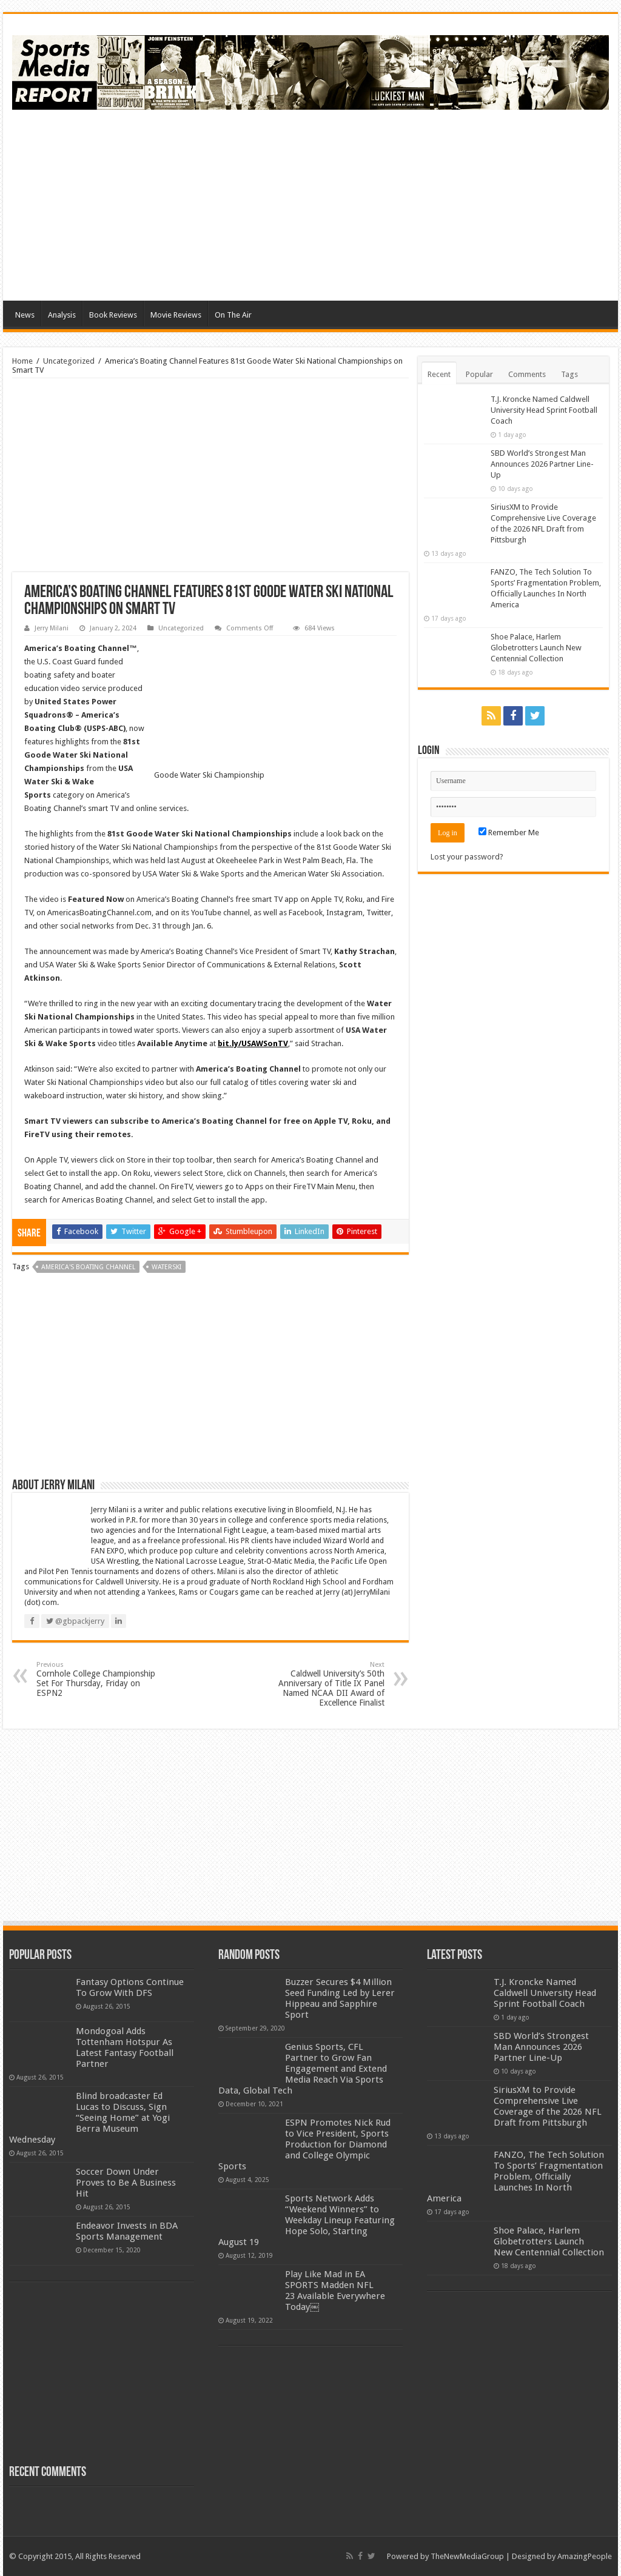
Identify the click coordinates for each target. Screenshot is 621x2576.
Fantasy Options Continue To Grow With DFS (130, 1987)
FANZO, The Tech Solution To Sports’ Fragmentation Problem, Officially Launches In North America (515, 2176)
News (25, 314)
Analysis (62, 314)
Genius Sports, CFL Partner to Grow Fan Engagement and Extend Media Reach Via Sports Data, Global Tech (302, 2068)
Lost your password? (467, 856)
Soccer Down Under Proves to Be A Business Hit (126, 2182)
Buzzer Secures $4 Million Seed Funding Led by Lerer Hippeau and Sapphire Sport (340, 1998)
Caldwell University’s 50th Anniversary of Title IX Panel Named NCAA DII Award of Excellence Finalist (322, 1684)
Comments (527, 374)
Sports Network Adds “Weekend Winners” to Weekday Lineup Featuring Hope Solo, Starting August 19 (306, 2220)
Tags (569, 374)
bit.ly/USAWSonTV (253, 1043)
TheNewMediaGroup (467, 2556)
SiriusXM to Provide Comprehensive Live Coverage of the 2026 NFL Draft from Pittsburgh (548, 2106)
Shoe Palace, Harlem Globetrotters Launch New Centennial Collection (536, 647)
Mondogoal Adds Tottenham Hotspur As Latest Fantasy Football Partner (124, 2047)
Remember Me (508, 832)
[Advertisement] (388, 204)
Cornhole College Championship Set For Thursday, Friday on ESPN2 (98, 1679)
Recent (439, 374)
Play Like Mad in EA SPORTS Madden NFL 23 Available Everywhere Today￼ (335, 2290)
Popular (479, 374)
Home (22, 360)
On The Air (233, 314)
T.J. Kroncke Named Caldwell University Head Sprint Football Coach (544, 410)
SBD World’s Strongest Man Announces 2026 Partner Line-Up (542, 464)
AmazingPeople (584, 2556)
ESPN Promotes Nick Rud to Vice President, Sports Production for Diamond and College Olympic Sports (304, 2144)
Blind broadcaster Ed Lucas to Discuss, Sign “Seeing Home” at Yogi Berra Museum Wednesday (89, 2117)
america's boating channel (88, 1267)
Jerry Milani (52, 628)
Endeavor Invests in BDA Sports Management (127, 2231)
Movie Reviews (175, 314)
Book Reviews (113, 314)
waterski (166, 1267)
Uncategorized (69, 360)
